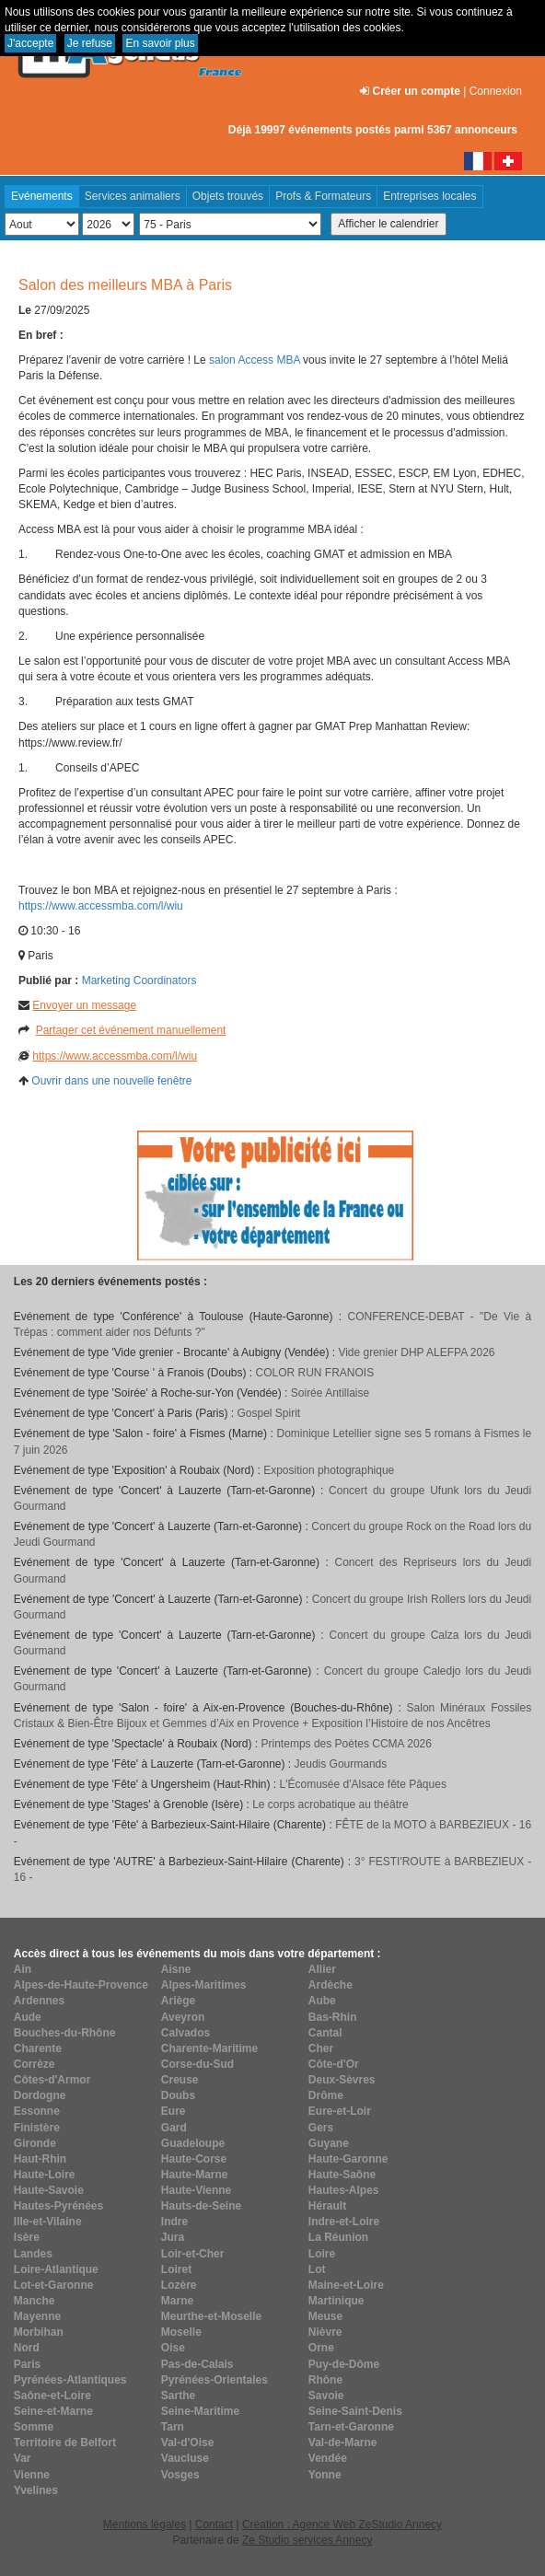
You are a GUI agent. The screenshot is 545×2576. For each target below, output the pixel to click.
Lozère (179, 2285)
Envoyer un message (84, 1005)
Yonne (325, 2474)
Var (22, 2458)
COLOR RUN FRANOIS (315, 1372)
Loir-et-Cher (193, 2253)
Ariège (178, 2000)
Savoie (326, 2395)
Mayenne (37, 2316)
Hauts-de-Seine (201, 2205)
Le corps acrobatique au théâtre (330, 1804)
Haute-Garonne (348, 2158)
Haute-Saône (342, 2174)
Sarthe (178, 2395)
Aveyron (183, 2017)
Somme (33, 2426)
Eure (173, 2111)
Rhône (325, 2379)
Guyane (328, 2143)
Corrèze (34, 2064)
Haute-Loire (44, 2174)
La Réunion (338, 2237)
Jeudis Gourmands (341, 1764)
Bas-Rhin (332, 2017)
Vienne (32, 2474)
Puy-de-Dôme (343, 2364)
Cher (320, 2048)
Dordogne (40, 2095)
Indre (174, 2221)
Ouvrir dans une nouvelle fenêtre (111, 1080)
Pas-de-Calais (197, 2364)
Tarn (172, 2426)
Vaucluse (185, 2458)
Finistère (37, 2127)
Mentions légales (144, 2524)
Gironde (35, 2143)
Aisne (176, 1969)
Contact (214, 2524)
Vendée (327, 2458)
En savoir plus (159, 43)
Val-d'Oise (188, 2442)
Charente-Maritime (209, 2048)
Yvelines (36, 2490)
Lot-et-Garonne (54, 2285)
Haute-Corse (193, 2158)
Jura (172, 2237)
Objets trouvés (227, 196)
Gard (174, 2127)
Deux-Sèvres (342, 2079)
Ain (22, 1969)
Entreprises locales (429, 196)
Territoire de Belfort (65, 2442)
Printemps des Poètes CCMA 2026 (346, 1743)
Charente (38, 2048)
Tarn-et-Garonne (351, 2426)
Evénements (42, 196)
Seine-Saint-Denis (355, 2411)
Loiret (176, 2269)
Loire (321, 2253)
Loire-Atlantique (56, 2269)
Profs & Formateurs (323, 196)
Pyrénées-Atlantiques (70, 2379)
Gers (320, 2127)
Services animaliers (132, 196)
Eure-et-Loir (339, 2111)
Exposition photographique (328, 1470)
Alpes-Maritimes (204, 1984)
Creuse (180, 2079)
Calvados (185, 2032)
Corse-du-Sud (197, 2064)
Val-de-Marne (342, 2442)
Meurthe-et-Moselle (211, 2316)
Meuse (325, 2316)
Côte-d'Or (333, 2064)
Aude (27, 2017)
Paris (27, 2364)
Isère (27, 2237)
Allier (322, 1969)
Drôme (325, 2095)
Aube (322, 2000)
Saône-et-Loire (52, 2395)
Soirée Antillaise (330, 1393)
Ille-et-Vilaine (48, 2221)
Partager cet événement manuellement (131, 1030)
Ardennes (39, 2000)
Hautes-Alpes (343, 2190)
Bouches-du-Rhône (65, 2032)
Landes (33, 2253)
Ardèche (330, 1984)
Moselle (181, 2332)
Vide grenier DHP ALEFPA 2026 (416, 1352)
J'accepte (30, 43)
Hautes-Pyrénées (58, 2205)
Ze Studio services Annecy (307, 2540)
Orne (321, 2347)
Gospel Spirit (268, 1413)
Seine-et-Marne (53, 2411)
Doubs (178, 2095)
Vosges (180, 2474)
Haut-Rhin (40, 2158)
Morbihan (39, 2332)
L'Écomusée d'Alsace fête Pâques (363, 1784)
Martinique (336, 2300)
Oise (173, 2347)
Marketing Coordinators (139, 980)
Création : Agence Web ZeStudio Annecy (342, 2524)
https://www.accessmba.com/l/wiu (102, 905)
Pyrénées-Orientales (214, 2379)
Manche (34, 2300)
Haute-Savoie (49, 2190)
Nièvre (325, 2332)
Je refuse (89, 43)
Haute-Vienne (196, 2190)
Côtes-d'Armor (52, 2079)
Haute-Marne (194, 2174)
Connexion (496, 91)
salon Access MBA (254, 360)
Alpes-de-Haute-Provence (81, 1984)
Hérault (327, 2205)
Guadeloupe (193, 2143)
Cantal (325, 2032)
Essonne (37, 2111)
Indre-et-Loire (343, 2221)
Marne (177, 2300)
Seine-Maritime (200, 2411)
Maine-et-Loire (346, 2285)
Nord (27, 2347)
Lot (317, 2269)
